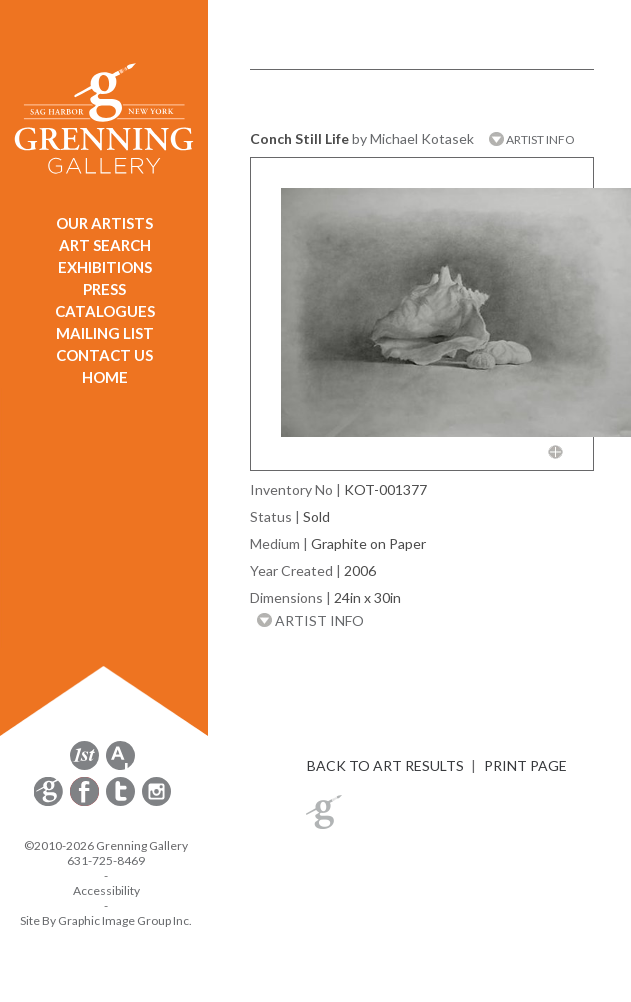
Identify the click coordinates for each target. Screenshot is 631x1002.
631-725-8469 (106, 860)
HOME (105, 377)
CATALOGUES (105, 311)
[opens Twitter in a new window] (122, 802)
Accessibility (106, 890)
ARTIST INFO (532, 139)
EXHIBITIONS (105, 267)
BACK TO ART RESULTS (385, 765)
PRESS (104, 289)
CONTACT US (104, 355)
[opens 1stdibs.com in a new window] (84, 766)
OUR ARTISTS (104, 223)
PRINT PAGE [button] (525, 765)
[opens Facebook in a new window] (86, 802)
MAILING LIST (105, 333)
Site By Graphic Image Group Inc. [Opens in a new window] (106, 920)
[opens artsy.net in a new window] (120, 766)
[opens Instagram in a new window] (156, 802)
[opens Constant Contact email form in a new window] (50, 802)
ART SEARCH (105, 245)
